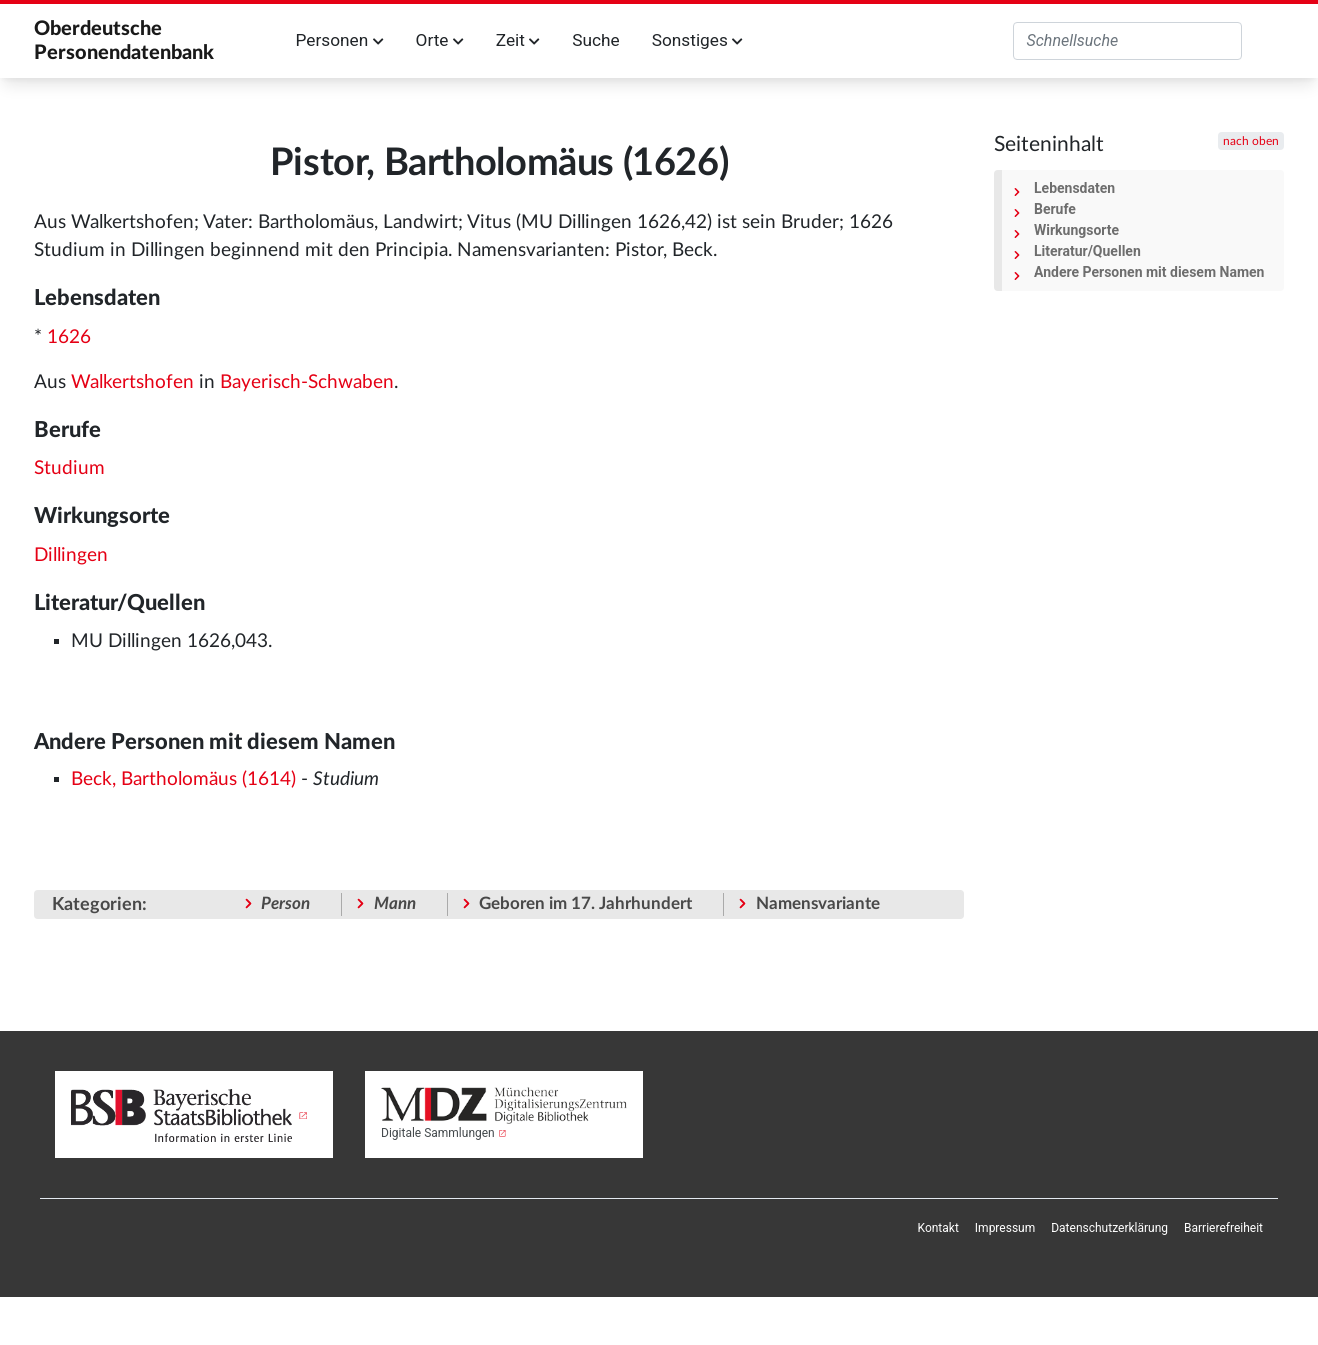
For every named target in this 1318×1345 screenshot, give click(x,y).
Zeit (518, 40)
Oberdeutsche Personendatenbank (124, 41)
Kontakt (938, 1228)
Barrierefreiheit (1223, 1228)
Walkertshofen (132, 382)
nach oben (1251, 141)
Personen (340, 40)
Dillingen (71, 555)
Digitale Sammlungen (438, 1133)
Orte (440, 40)
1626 (69, 337)
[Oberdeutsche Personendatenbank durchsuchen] (1127, 41)
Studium (69, 468)
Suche (595, 40)
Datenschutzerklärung (1109, 1228)
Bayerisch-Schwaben (307, 382)
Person (285, 903)
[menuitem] (938, 1228)
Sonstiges (697, 40)
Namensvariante (818, 903)
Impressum (1005, 1228)
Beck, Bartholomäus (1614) (183, 779)
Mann (395, 903)
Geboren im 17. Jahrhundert (585, 903)
